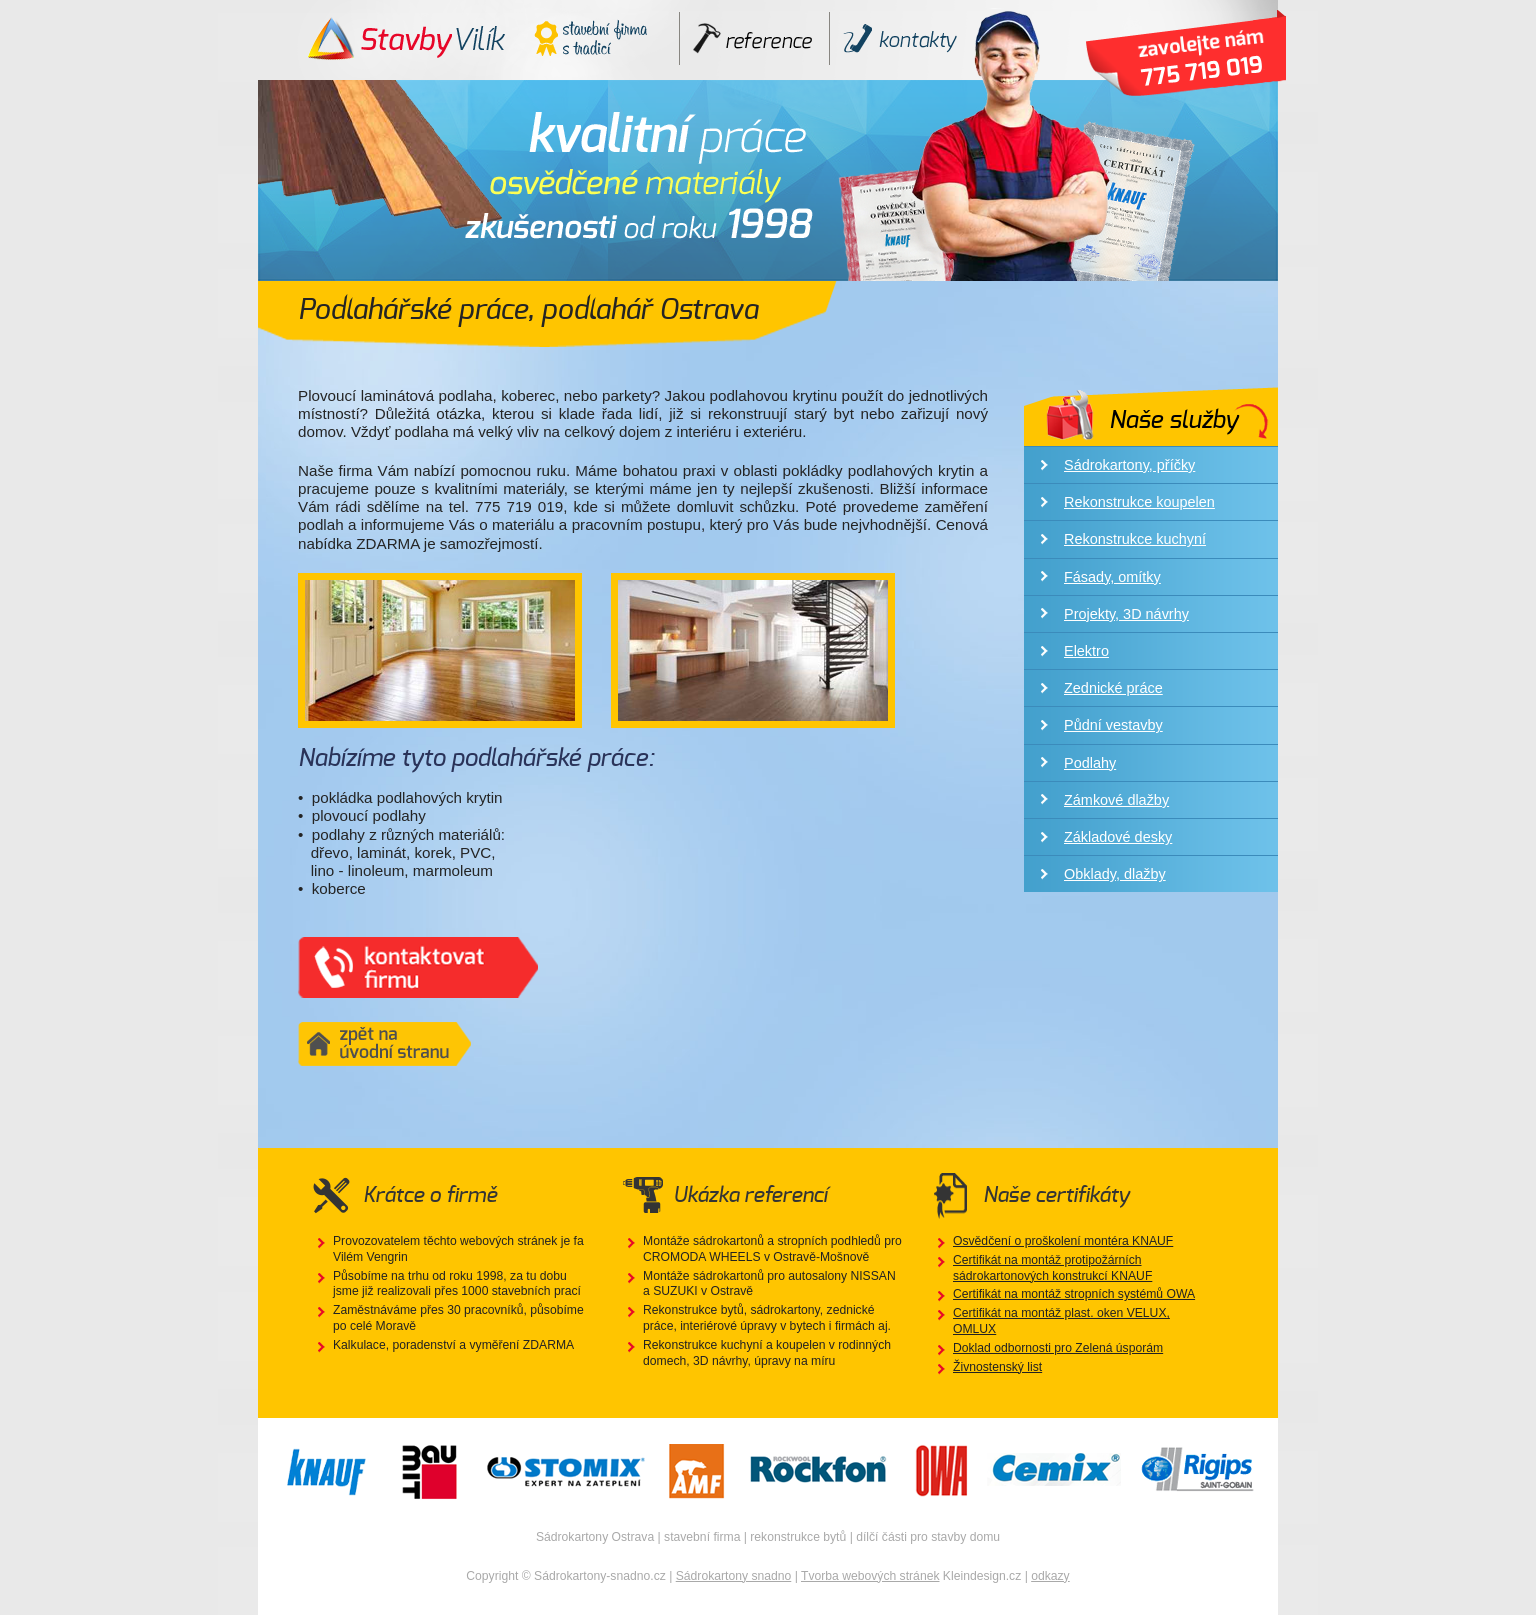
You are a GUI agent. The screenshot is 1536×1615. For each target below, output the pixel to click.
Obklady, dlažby (1115, 874)
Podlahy (1090, 763)
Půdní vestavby (1113, 725)
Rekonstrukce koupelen (1139, 502)
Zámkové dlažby (1116, 800)
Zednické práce (1113, 688)
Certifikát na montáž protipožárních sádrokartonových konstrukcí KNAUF (1052, 1268)
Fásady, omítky (1112, 577)
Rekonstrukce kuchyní (1135, 539)
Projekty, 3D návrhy (1126, 614)
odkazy (1050, 1576)
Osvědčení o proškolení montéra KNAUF (1063, 1241)
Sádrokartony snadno (734, 1576)
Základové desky (1118, 837)
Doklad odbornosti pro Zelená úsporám (1058, 1348)
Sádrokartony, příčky (1129, 465)
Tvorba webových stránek (870, 1576)
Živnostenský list (997, 1367)
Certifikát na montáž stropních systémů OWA (1074, 1294)
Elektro (1086, 651)
